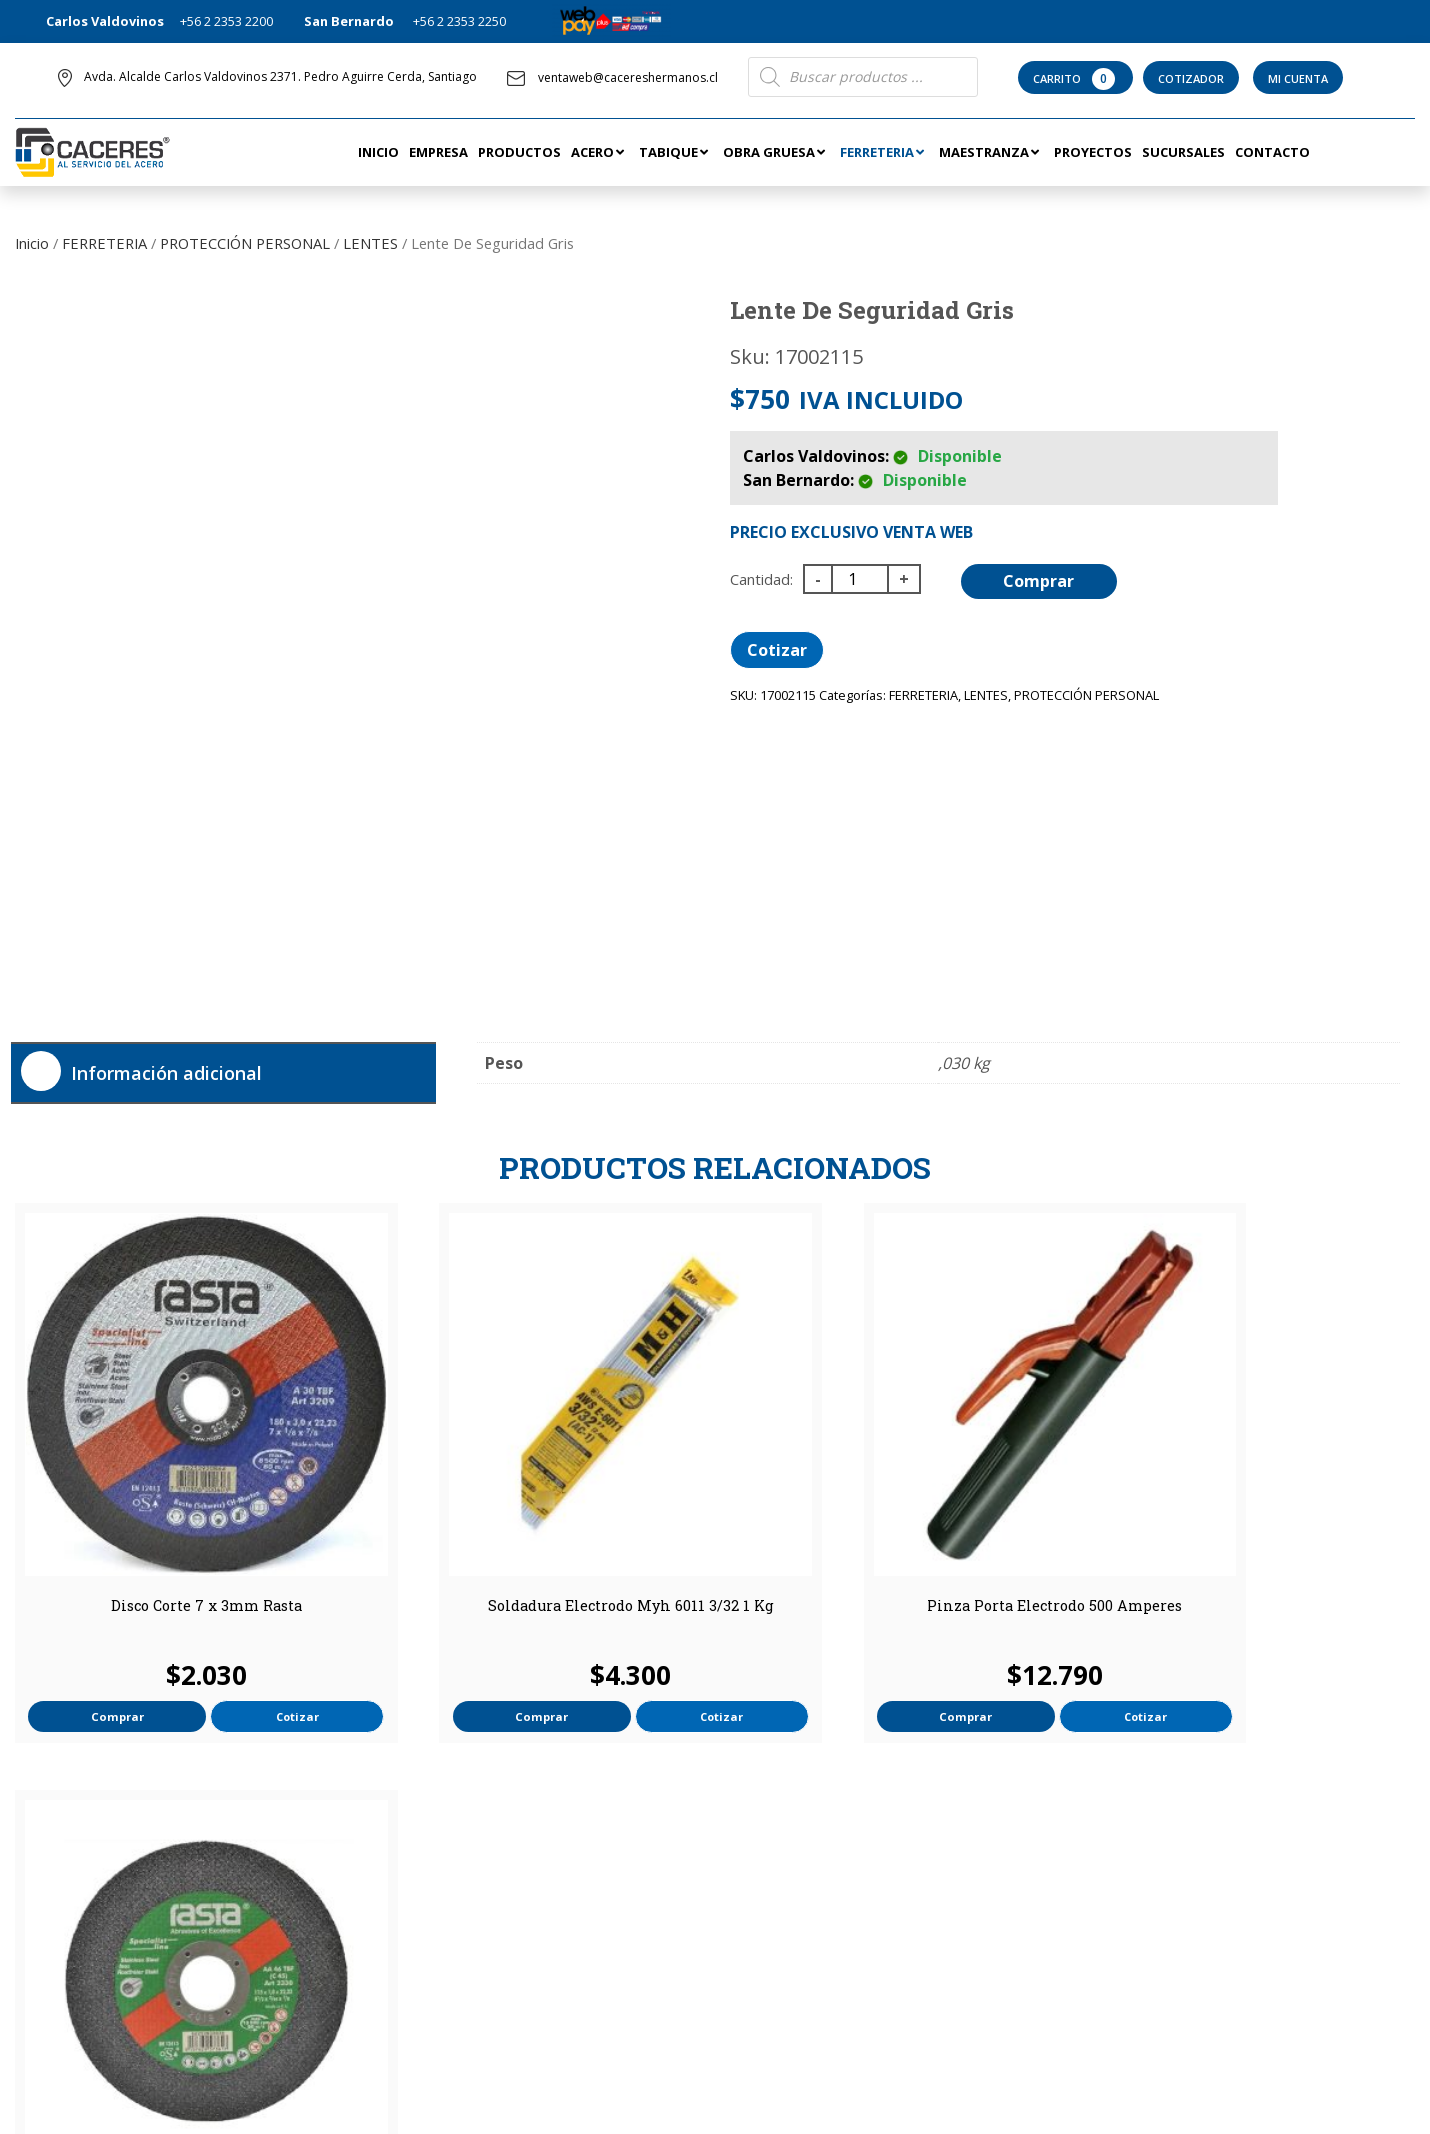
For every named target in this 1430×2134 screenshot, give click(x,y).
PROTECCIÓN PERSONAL (245, 243)
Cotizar (777, 650)
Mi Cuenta (1298, 78)
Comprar (1041, 581)
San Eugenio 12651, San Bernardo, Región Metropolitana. (1211, 1958)
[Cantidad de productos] (860, 579)
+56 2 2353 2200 (226, 21)
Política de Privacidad (792, 1926)
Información (783, 1840)
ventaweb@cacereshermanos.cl (612, 77)
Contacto (411, 1870)
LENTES (370, 243)
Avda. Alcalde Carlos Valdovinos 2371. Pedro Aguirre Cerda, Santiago (280, 76)
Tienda (750, 1870)
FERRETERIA (104, 243)
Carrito (1075, 79)
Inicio (32, 243)
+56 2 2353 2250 (459, 21)
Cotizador (1191, 78)
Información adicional (166, 1073)
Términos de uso (781, 1898)
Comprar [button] (98, 1641)
